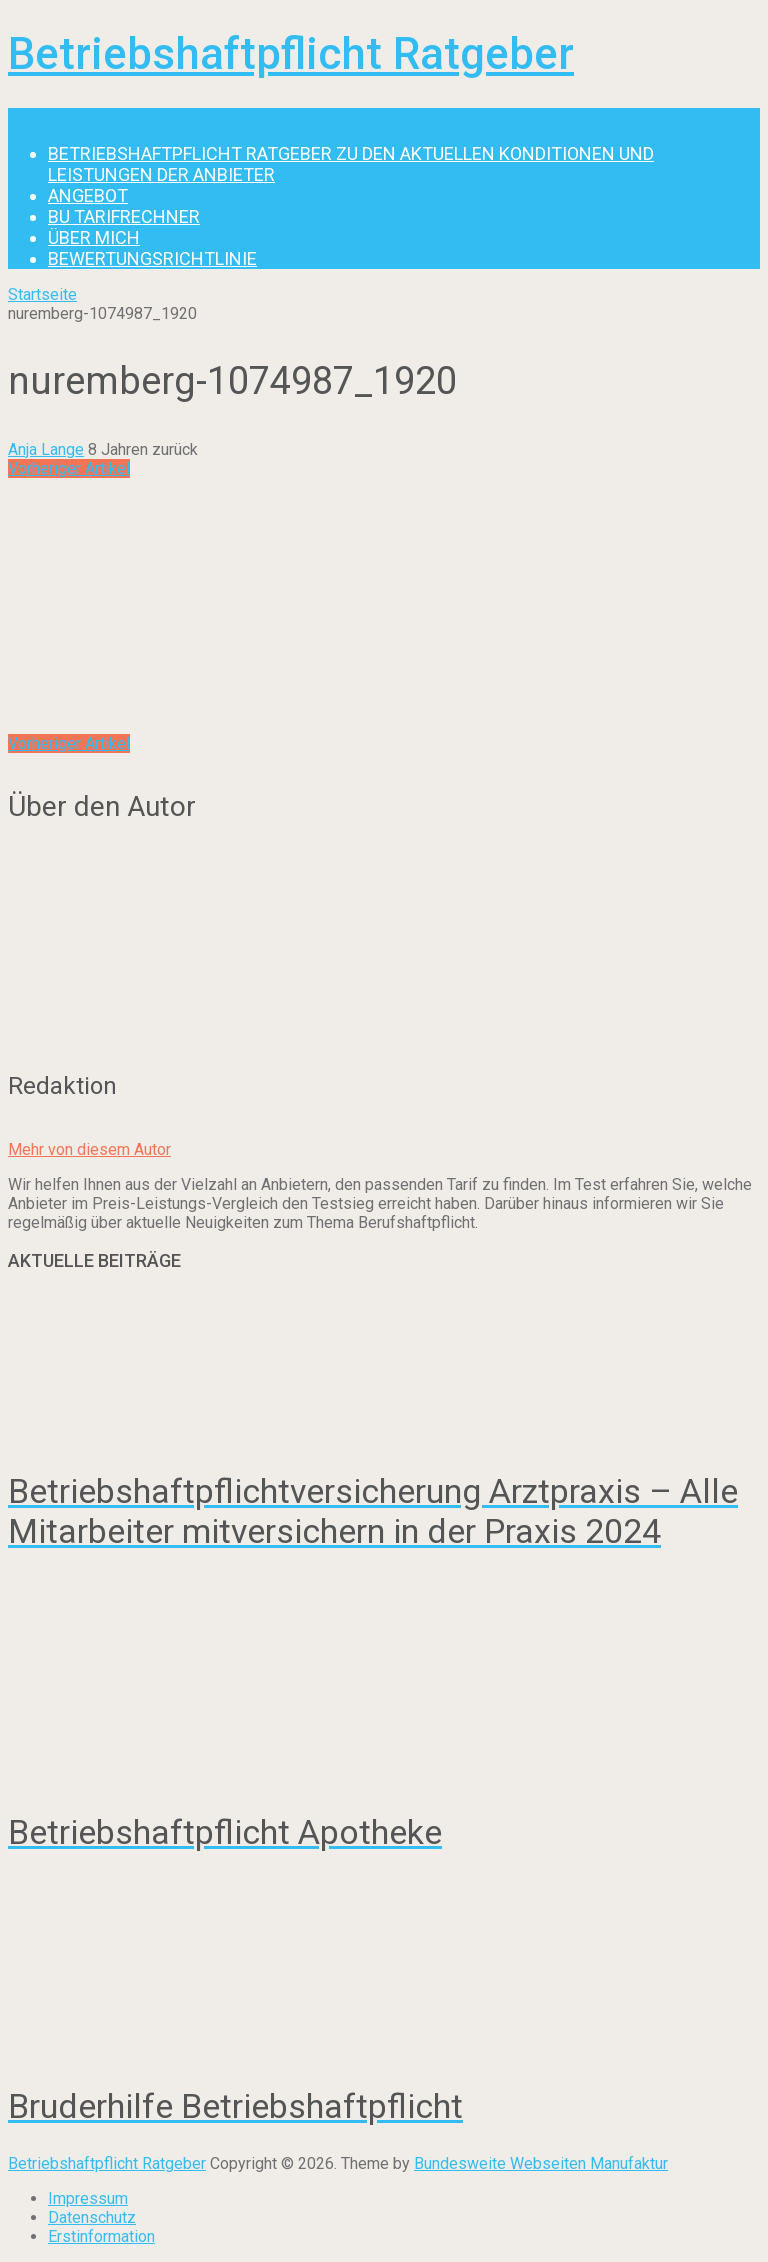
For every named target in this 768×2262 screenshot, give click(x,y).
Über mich (94, 237)
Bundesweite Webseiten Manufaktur (541, 2163)
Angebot (88, 195)
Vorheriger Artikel (69, 468)
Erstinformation (101, 2236)
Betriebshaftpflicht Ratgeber (291, 54)
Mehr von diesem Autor (89, 1149)
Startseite (42, 294)
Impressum (88, 2198)
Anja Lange (46, 449)
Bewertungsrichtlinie (152, 258)
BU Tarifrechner (124, 216)
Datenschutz (92, 2217)
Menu (27, 117)
